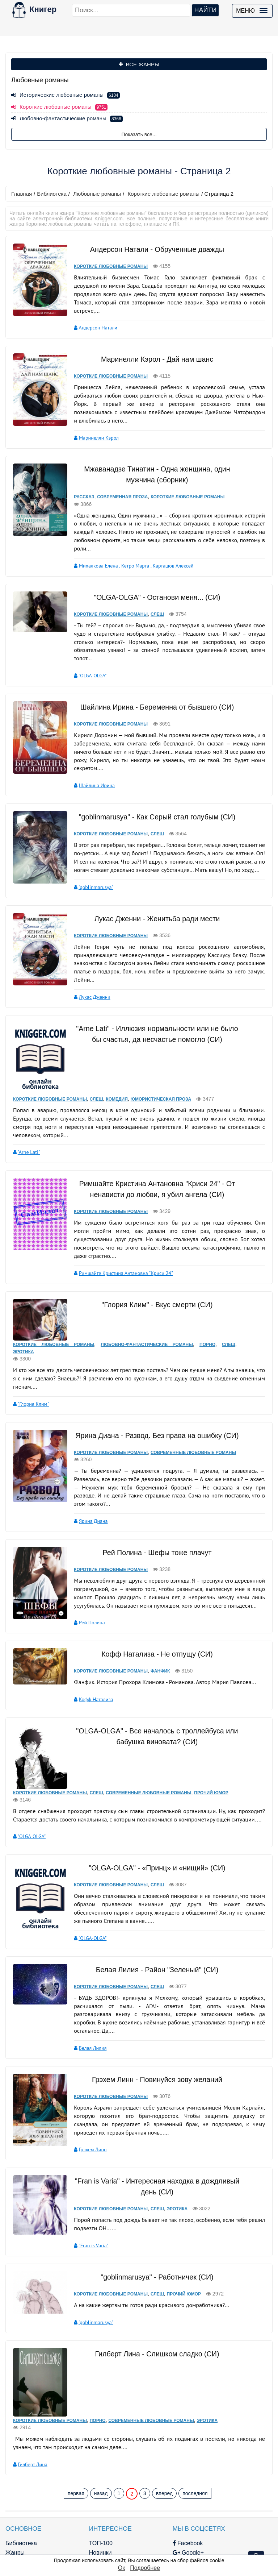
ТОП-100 (82, 2473)
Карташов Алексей (166, 548)
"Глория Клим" (33, 1370)
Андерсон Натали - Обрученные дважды (152, 249)
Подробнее (145, 2568)
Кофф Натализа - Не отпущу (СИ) (153, 1612)
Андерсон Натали (91, 319)
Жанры (15, 2483)
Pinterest (150, 2520)
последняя (194, 2423)
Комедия (116, 1080)
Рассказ (77, 487)
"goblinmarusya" (89, 868)
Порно (205, 1311)
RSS (145, 2549)
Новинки (82, 2483)
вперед (164, 2423)
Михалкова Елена (92, 548)
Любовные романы (97, 194)
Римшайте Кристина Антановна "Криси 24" (119, 1245)
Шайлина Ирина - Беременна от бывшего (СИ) (152, 689)
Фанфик (153, 1628)
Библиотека (52, 194)
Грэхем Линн (86, 2089)
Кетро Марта (129, 548)
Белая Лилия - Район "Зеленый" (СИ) (152, 1918)
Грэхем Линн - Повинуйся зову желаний (152, 2019)
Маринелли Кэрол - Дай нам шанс (152, 350)
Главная (21, 194)
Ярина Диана (86, 1479)
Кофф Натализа (89, 1657)
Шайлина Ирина (90, 767)
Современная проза (115, 487)
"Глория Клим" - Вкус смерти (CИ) (152, 1276)
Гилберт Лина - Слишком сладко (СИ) (152, 2293)
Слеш (150, 596)
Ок (121, 2568)
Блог (11, 2492)
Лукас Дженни (88, 978)
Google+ (152, 2483)
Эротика (23, 1318)
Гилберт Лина (32, 2394)
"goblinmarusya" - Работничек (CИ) (152, 2216)
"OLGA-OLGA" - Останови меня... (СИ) (152, 579)
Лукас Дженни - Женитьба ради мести (152, 900)
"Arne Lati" (29, 1133)
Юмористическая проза (161, 1080)
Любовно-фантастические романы (67, 118)
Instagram (152, 2539)
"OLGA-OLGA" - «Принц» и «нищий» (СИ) (152, 1816)
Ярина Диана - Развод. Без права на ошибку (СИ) (153, 1402)
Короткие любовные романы (164, 194)
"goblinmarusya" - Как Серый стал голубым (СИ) (152, 798)
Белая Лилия (86, 1988)
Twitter (148, 2530)
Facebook (151, 2473)
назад (101, 2423)
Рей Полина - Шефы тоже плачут (152, 1510)
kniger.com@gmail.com (232, 2482)
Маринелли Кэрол (92, 428)
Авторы (15, 2501)
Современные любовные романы (186, 1418)
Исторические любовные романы (65, 95)
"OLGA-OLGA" (86, 658)
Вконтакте (153, 2511)
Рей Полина (85, 1580)
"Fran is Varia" (87, 2185)
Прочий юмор (211, 1741)
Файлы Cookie (221, 2511)
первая (76, 2423)
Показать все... (138, 134)
